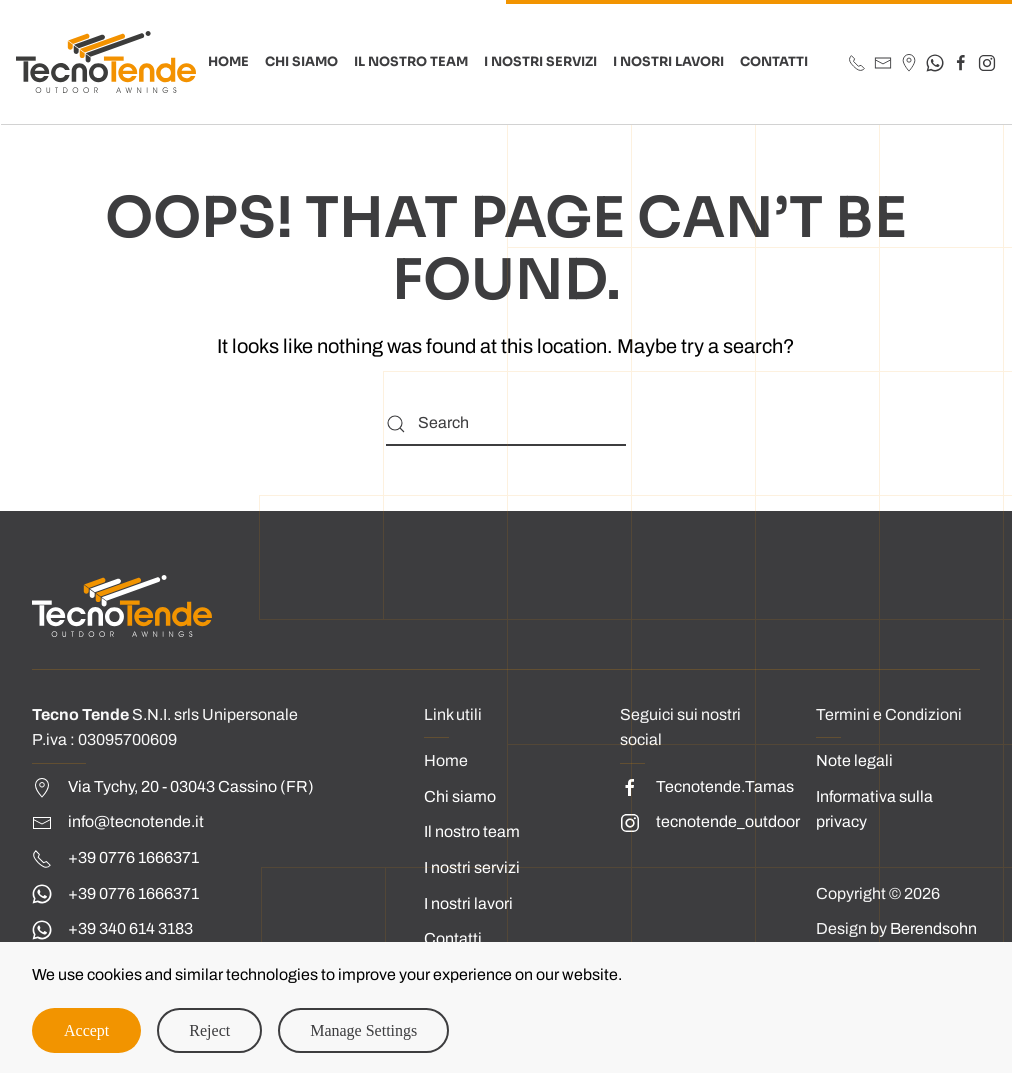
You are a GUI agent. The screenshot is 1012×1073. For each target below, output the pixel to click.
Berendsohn (933, 928)
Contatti (453, 938)
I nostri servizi (472, 867)
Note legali (854, 760)
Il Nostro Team (411, 62)
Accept (86, 1030)
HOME (228, 62)
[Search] (506, 423)
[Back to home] (106, 62)
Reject (209, 1030)
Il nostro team (472, 831)
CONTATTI (774, 62)
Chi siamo (460, 796)
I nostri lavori (468, 903)
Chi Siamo (301, 62)
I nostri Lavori (668, 62)
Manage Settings (363, 1030)
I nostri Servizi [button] (540, 62)
